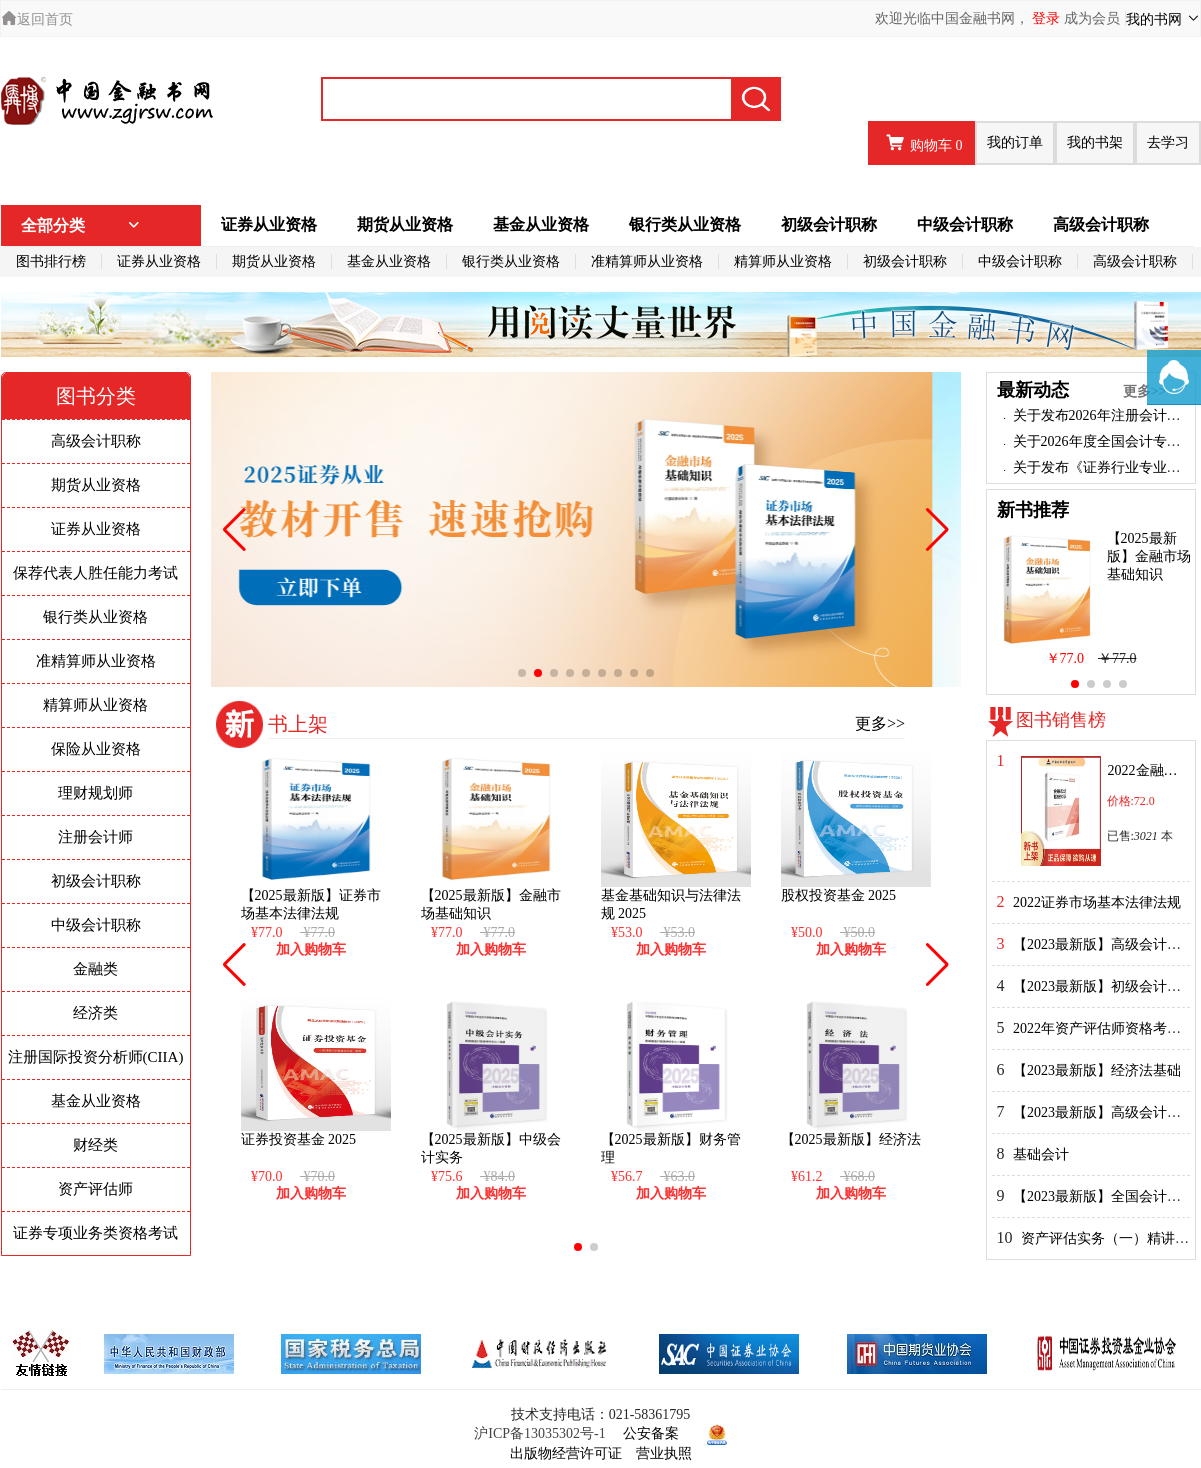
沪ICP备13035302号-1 (539, 1433)
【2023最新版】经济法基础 (1097, 1070)
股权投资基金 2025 (839, 895)
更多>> (880, 723)
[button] (522, 673)
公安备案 (651, 1433)
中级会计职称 (965, 224)
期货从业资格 (405, 224)
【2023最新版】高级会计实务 (1104, 944)
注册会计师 (95, 837)
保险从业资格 (96, 749)
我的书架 (1095, 142)
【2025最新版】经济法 (851, 1139)
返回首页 (37, 19)
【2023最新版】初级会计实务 (1104, 986)
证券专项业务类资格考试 (95, 1233)
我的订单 (1015, 142)
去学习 (1168, 142)
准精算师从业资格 (647, 261)
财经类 (95, 1145)
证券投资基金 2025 (299, 1139)
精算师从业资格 (783, 261)
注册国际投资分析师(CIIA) (96, 1057)
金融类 (95, 969)
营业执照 (664, 1453)
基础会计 (1041, 1154)
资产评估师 (95, 1189)
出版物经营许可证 (566, 1453)
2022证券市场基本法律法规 (1097, 902)
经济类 (95, 1013)
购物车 (921, 142)
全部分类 (81, 225)
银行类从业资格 (685, 224)
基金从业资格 (541, 224)
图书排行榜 (51, 261)
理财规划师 (95, 793)
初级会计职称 (829, 224)
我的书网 (1164, 18)
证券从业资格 (269, 224)
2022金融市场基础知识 (1145, 770)
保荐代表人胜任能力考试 (95, 573)
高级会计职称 (1101, 224)
